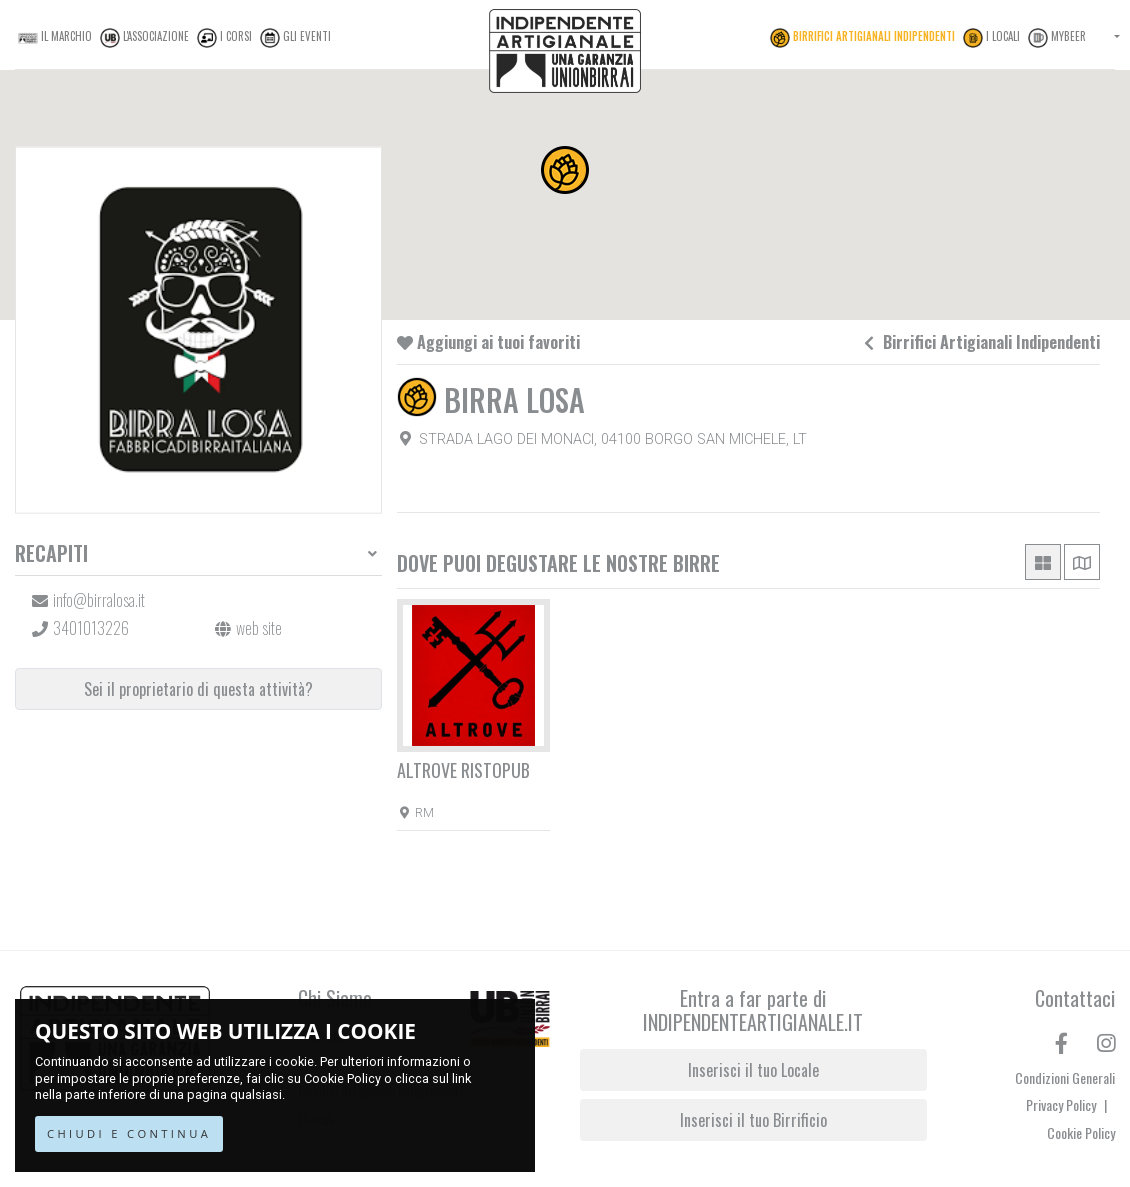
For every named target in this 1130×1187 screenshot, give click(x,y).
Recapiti (51, 553)
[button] (565, 170)
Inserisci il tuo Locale (753, 1070)
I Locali (991, 38)
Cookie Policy (342, 1078)
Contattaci (1075, 998)
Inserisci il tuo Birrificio (753, 1120)
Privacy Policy (1066, 1105)
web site (259, 628)
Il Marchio (55, 38)
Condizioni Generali (1065, 1077)
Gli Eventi (295, 38)
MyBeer (1057, 38)
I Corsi (224, 38)
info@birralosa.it (99, 600)
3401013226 (91, 628)
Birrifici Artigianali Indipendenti (862, 38)
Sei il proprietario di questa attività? (198, 689)
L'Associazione (144, 38)
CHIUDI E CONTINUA (129, 1133)
